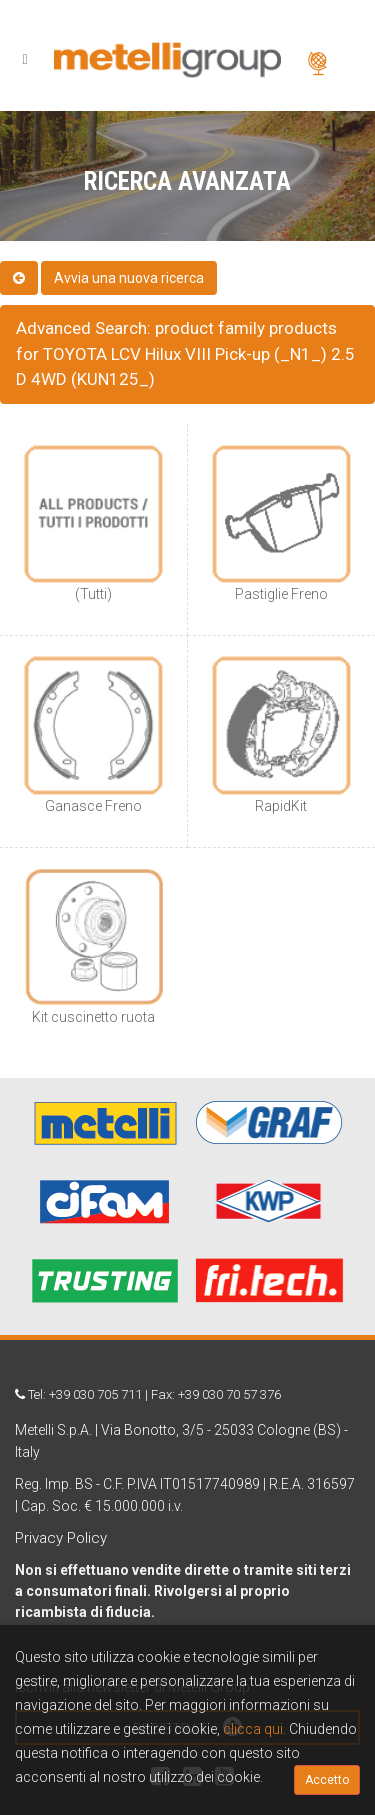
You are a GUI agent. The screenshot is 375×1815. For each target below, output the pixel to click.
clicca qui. (254, 1729)
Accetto (327, 1780)
